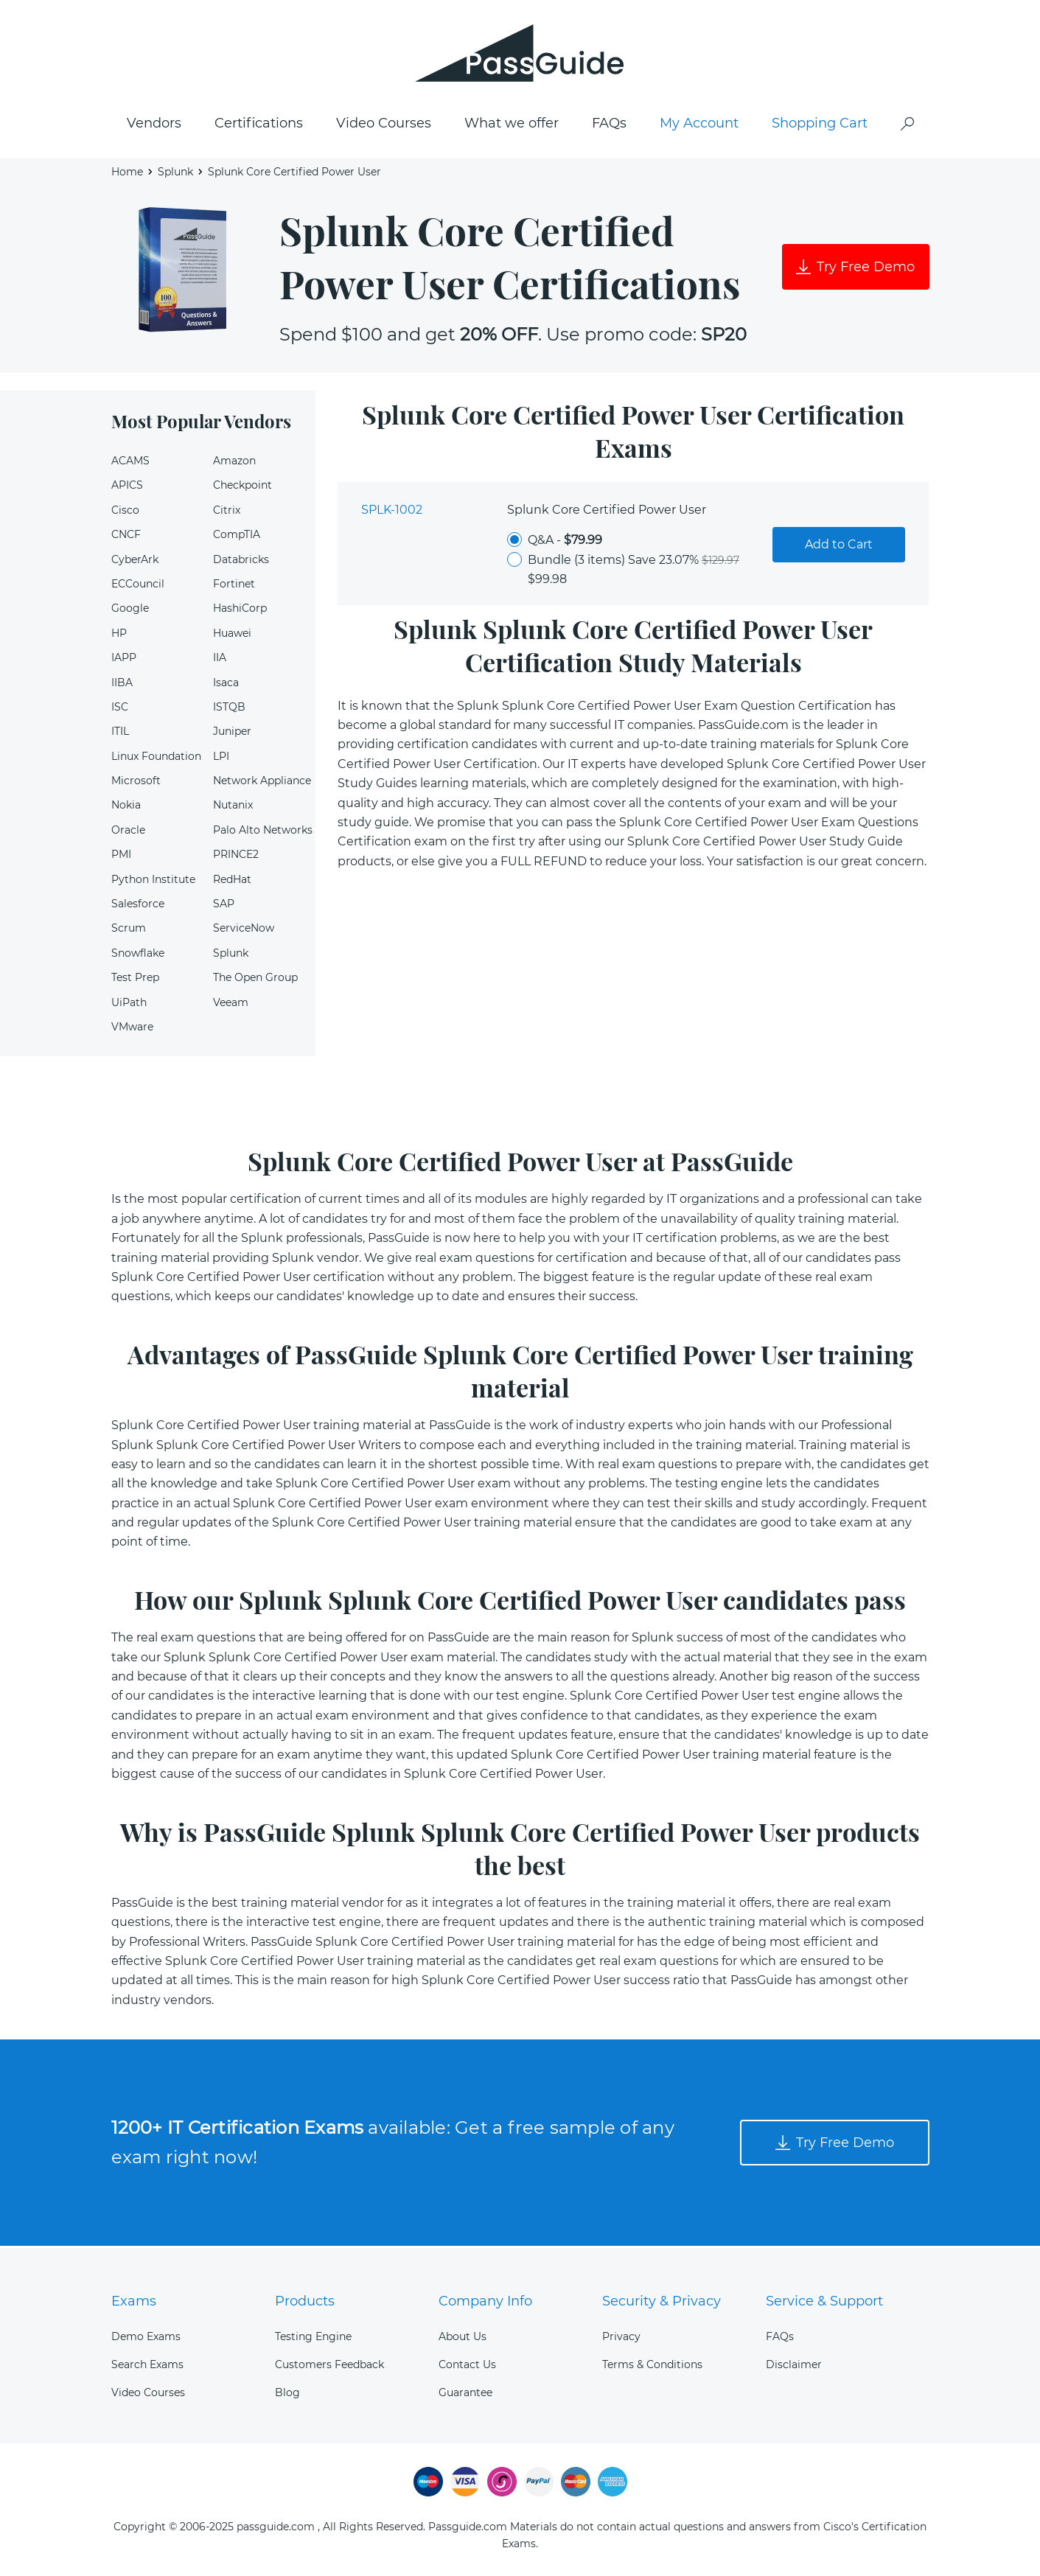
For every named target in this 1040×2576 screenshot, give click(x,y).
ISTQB (229, 709)
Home (127, 174)
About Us (462, 2336)
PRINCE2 (236, 857)
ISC (119, 709)
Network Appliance (262, 783)
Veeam (230, 1004)
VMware (132, 1029)
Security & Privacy (661, 2301)
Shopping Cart (820, 126)
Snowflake (137, 956)
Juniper (232, 734)
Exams (133, 2301)
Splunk (175, 174)
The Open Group (255, 980)
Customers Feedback (329, 2364)
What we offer (511, 126)
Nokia (126, 807)
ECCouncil (137, 586)
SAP (223, 906)
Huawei (232, 636)
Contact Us (467, 2364)
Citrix (226, 513)
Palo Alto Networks (263, 833)
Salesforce (137, 906)
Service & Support (824, 2301)
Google (130, 611)
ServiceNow (243, 931)
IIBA (122, 684)
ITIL (120, 734)
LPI (221, 758)
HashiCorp (240, 611)
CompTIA (236, 537)
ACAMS (130, 463)
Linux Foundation (156, 758)
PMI (121, 857)
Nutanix (233, 807)
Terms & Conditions (652, 2364)
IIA (219, 660)
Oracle (128, 833)
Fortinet (234, 586)
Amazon (234, 463)
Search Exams (147, 2364)
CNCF (126, 537)
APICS (127, 488)
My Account (699, 126)
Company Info (485, 2301)
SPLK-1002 (391, 513)
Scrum (128, 931)
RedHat (232, 881)
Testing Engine (313, 2336)
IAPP (123, 660)
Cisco (125, 513)
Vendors (154, 126)
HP (119, 636)
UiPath (129, 1004)
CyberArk (134, 561)
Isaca (226, 684)
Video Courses (383, 126)
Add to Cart (839, 547)
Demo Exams (146, 2336)
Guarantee (465, 2392)
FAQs (609, 126)
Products (305, 2301)
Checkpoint (242, 488)
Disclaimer (794, 2364)
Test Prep (135, 980)
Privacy (621, 2336)
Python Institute (153, 881)
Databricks (241, 561)
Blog (287, 2392)
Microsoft (136, 783)
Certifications (258, 126)
